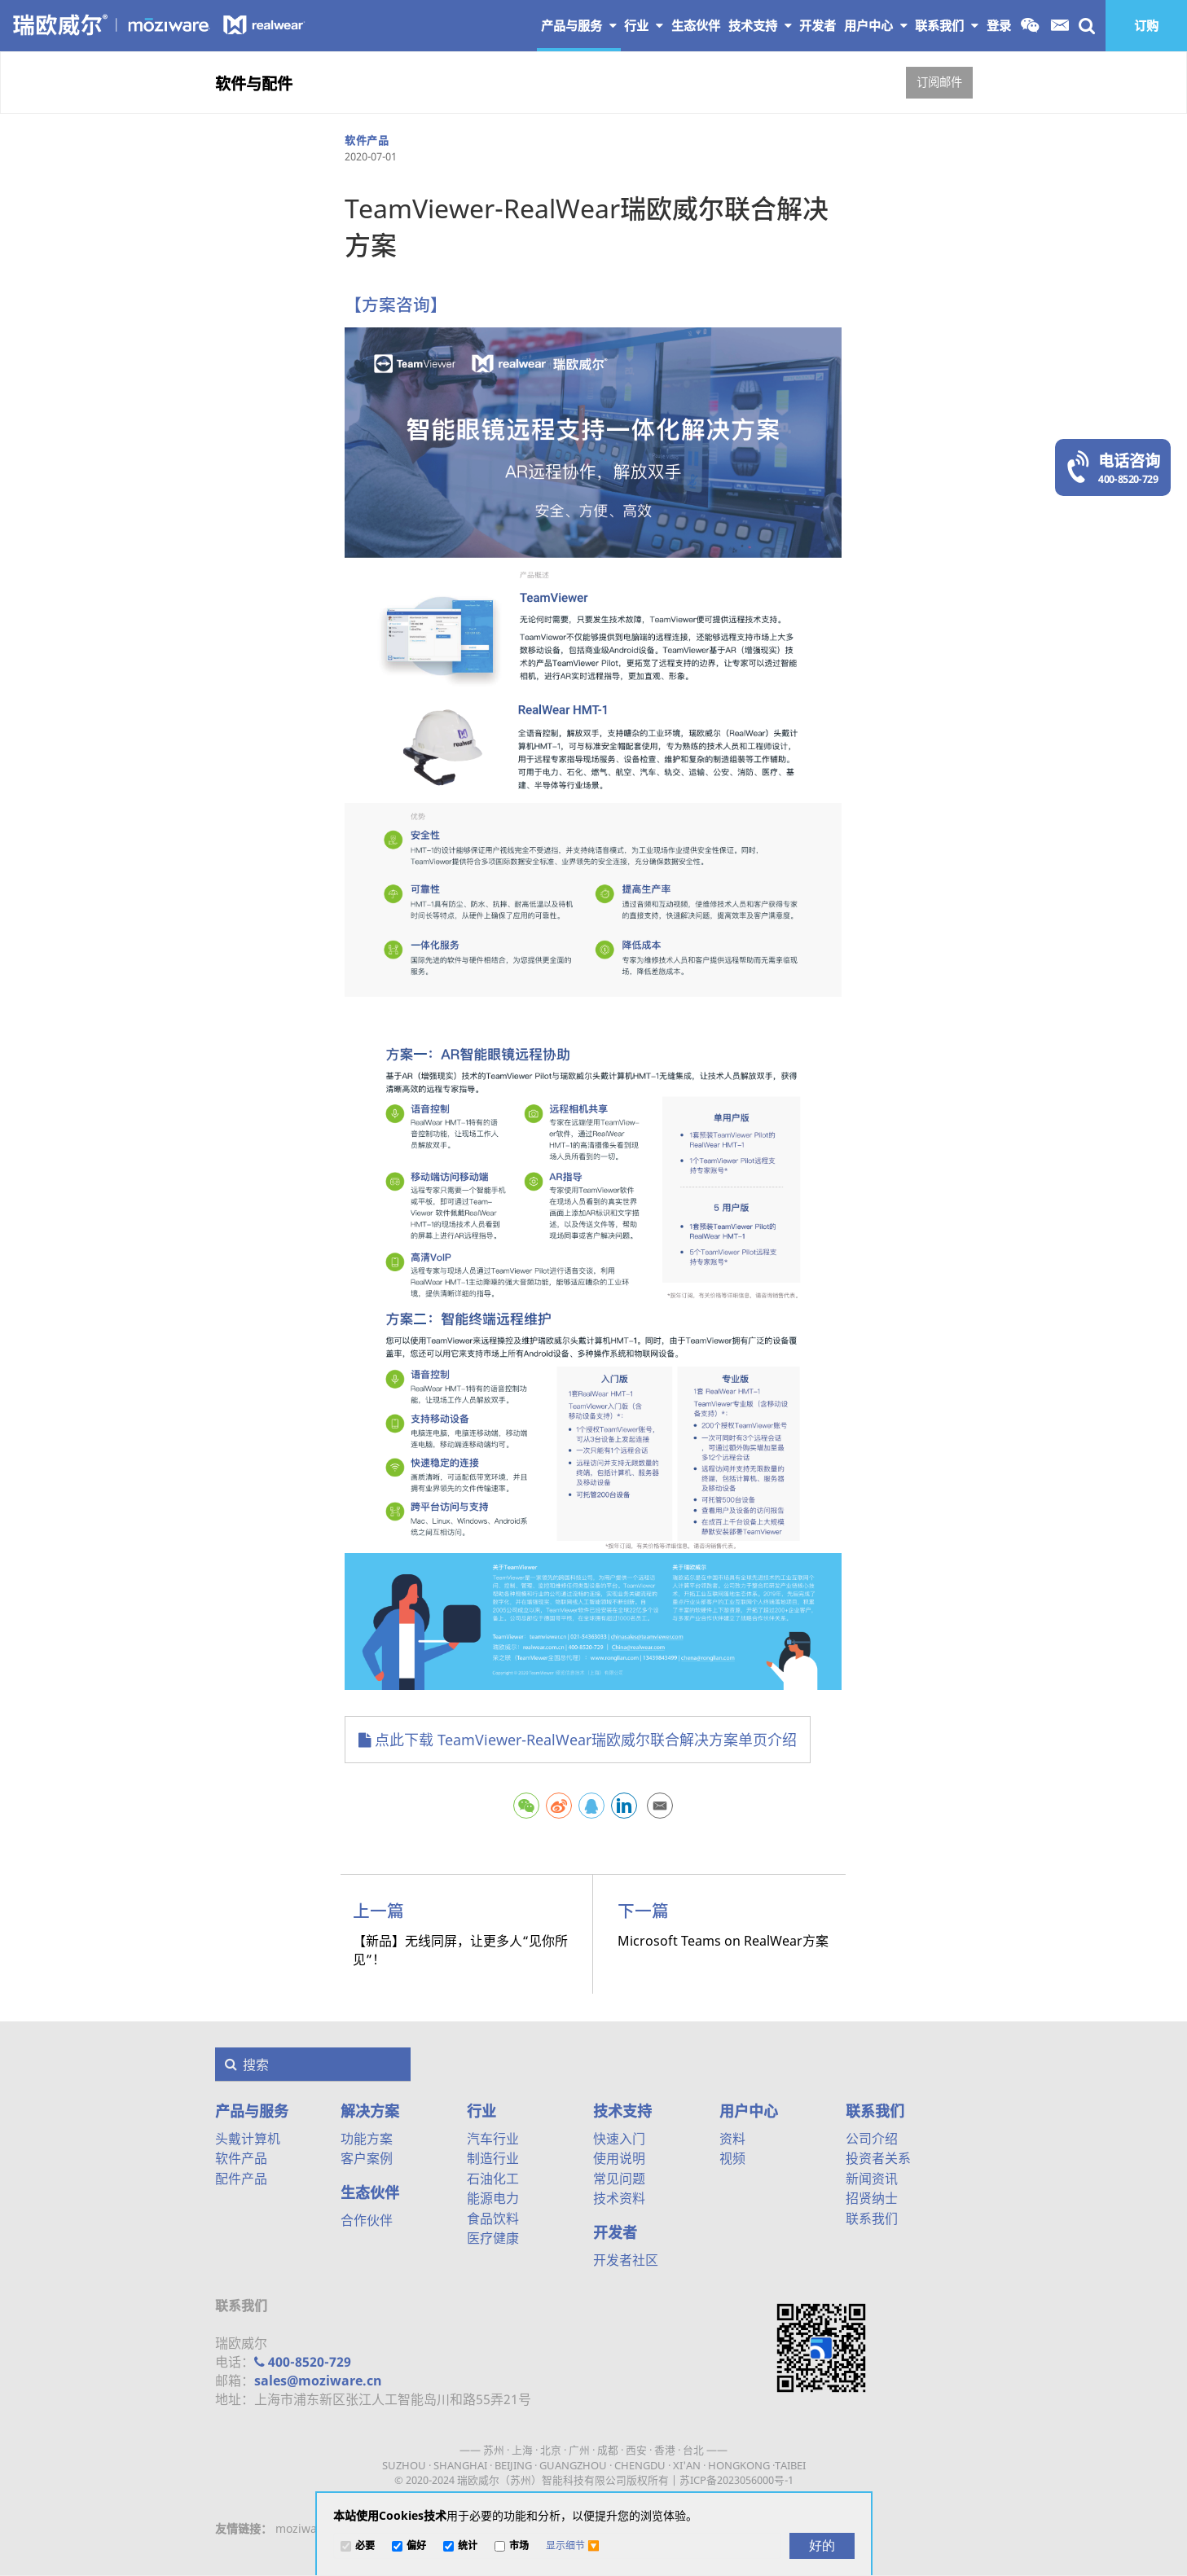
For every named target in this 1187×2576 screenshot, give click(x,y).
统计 (467, 2546)
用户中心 (876, 25)
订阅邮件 (939, 82)
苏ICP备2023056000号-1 (736, 2480)
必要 (365, 2546)
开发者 (615, 2232)
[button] (573, 2546)
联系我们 (946, 25)
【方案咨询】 (396, 304)
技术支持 (760, 25)
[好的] (822, 2546)
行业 (643, 25)
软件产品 (367, 140)
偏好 (416, 2546)
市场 (519, 2546)
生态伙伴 (370, 2192)
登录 (999, 25)
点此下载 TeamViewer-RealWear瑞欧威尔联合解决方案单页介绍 (577, 1739)
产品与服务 (579, 25)
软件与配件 (253, 83)
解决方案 (370, 2111)
